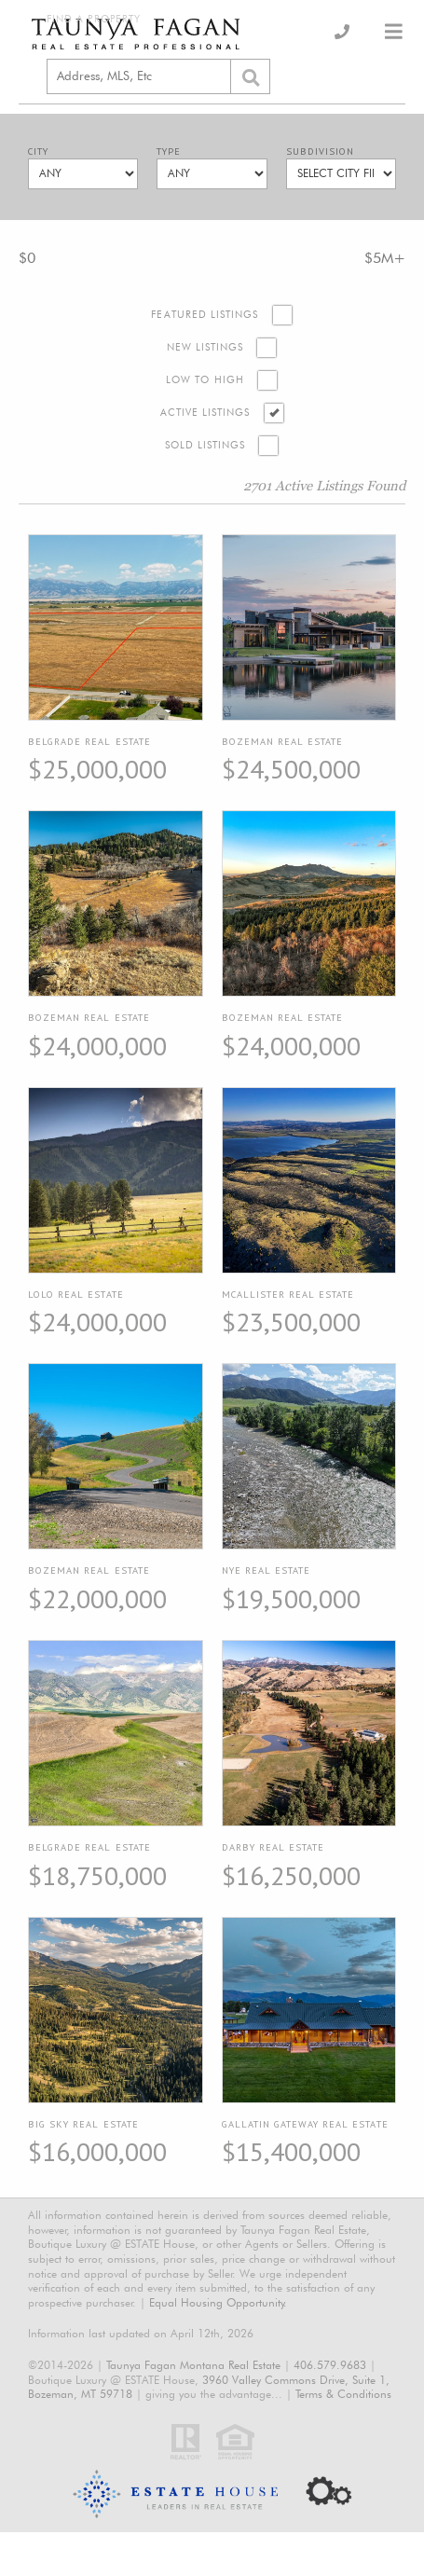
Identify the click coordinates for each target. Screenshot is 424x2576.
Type (169, 151)
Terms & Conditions (343, 2394)
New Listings (205, 347)
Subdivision (320, 151)
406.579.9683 (330, 2365)
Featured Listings (204, 315)
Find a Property (94, 19)
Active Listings (205, 412)
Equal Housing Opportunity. (218, 2302)
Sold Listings (205, 445)
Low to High (205, 380)
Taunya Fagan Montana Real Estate (193, 2365)
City (38, 151)
